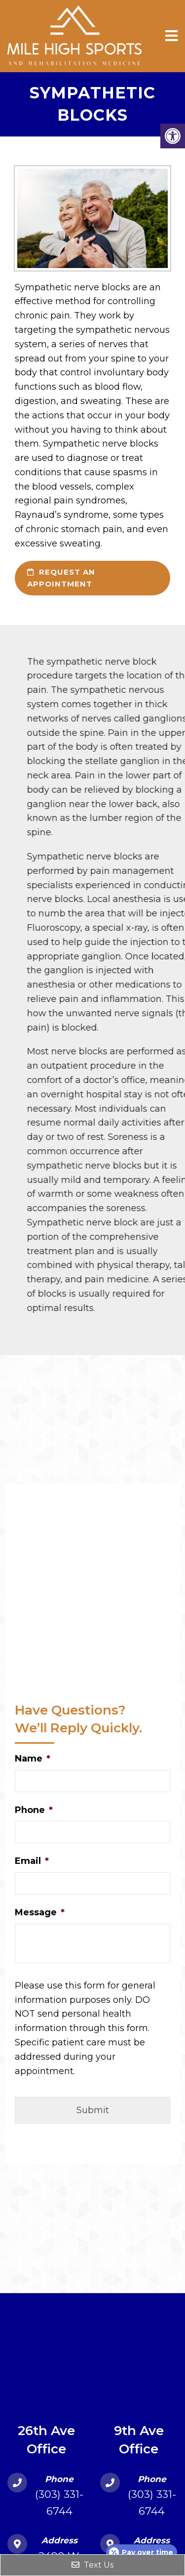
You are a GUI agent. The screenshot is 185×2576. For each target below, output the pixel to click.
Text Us (92, 2565)
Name (32, 1758)
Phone (34, 1810)
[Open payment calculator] (141, 2552)
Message (40, 1912)
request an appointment (61, 577)
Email (32, 1860)
